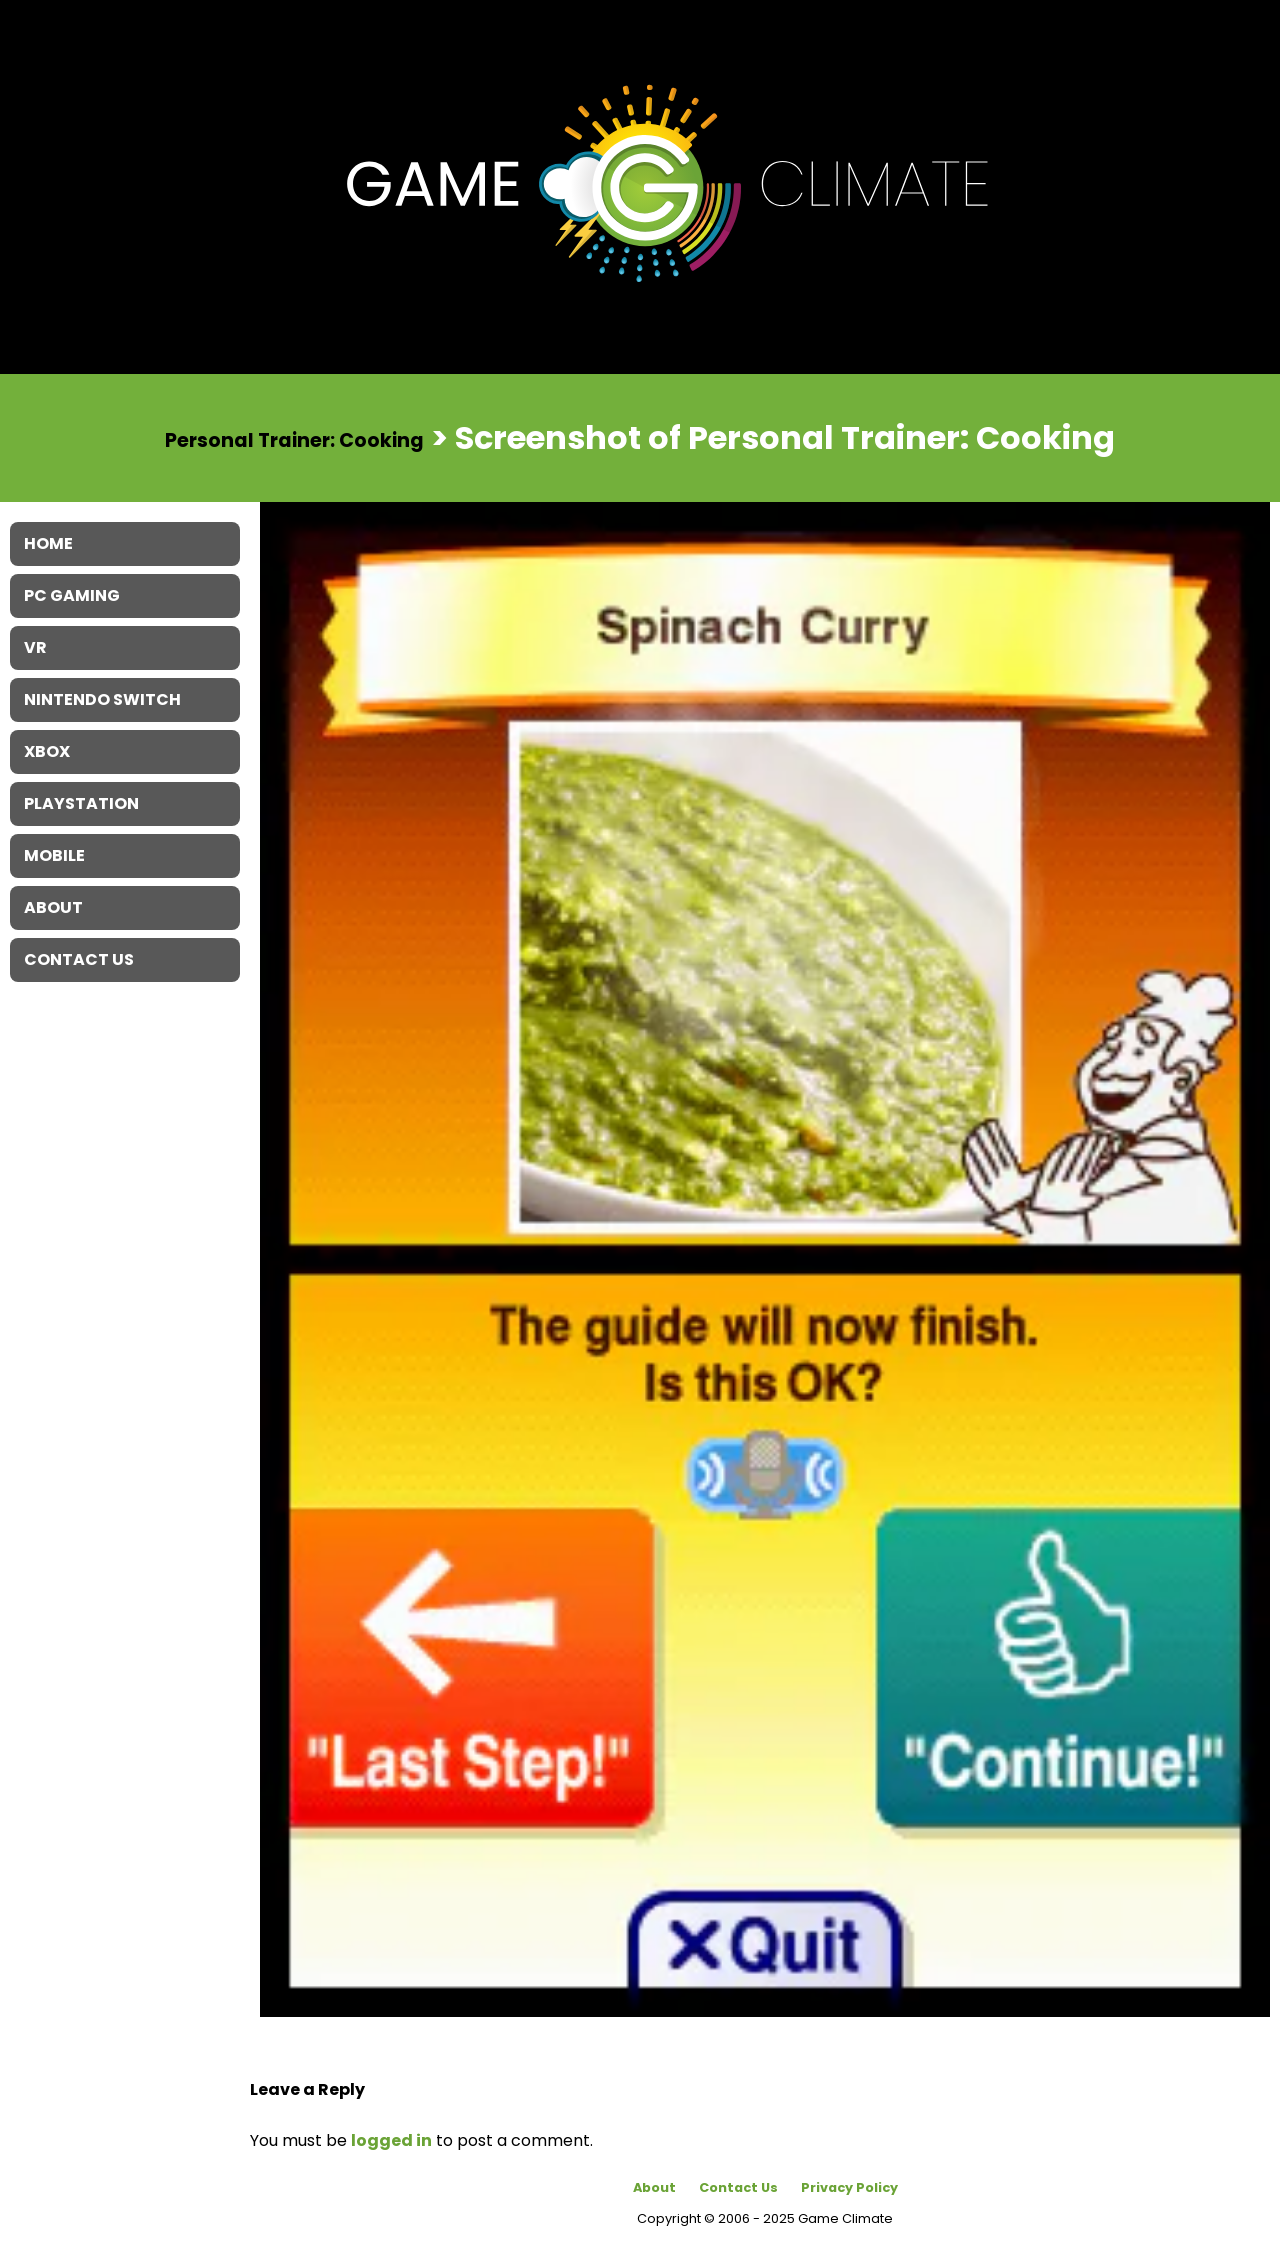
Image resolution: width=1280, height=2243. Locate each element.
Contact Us (738, 2187)
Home (48, 543)
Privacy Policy (849, 2187)
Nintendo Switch (102, 699)
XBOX (47, 751)
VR (35, 647)
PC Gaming (72, 595)
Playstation (81, 803)
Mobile (54, 855)
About (654, 2187)
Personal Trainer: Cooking (294, 439)
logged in (391, 2140)
